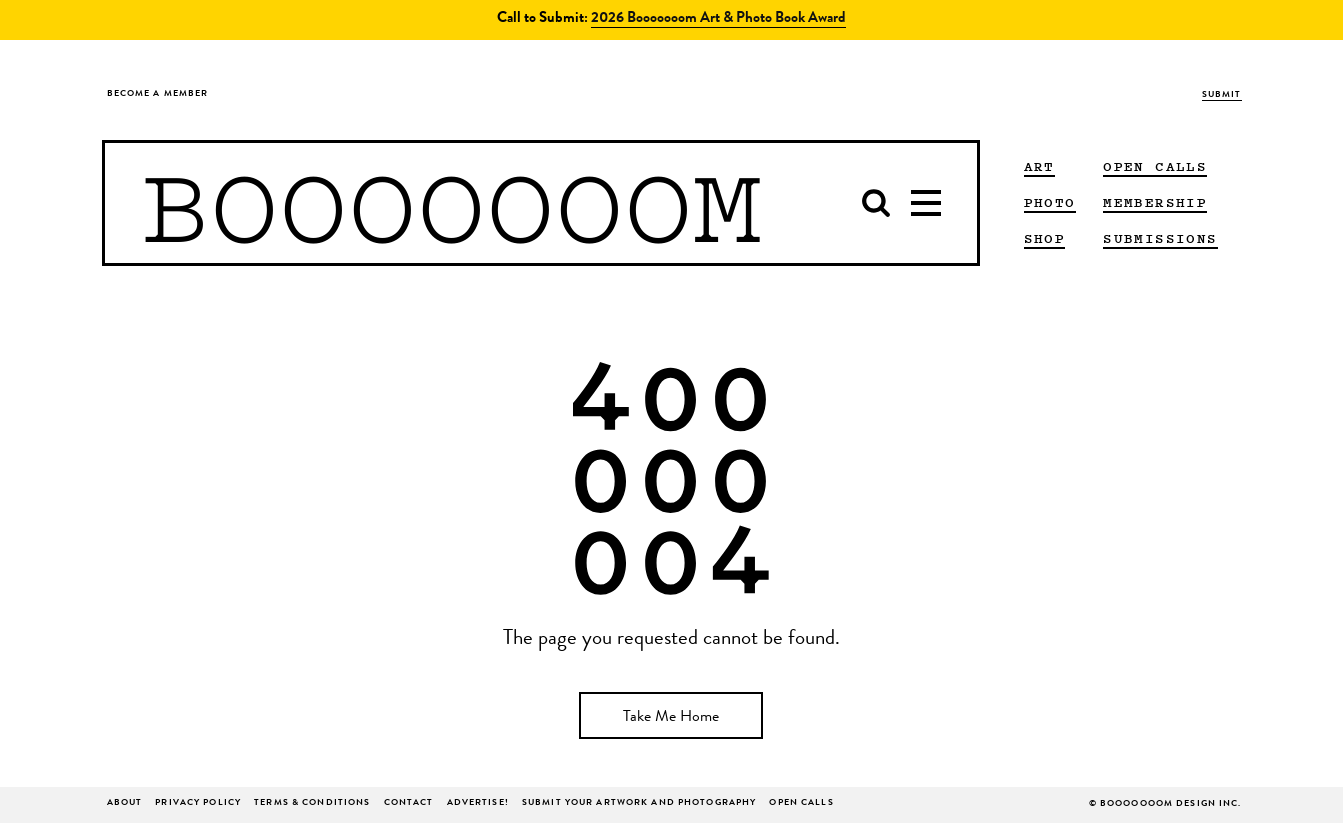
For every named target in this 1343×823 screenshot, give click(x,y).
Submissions (1160, 238)
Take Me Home (671, 718)
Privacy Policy (198, 803)
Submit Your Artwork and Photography (639, 803)
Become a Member (158, 94)
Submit (1222, 95)
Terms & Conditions (312, 803)
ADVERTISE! (478, 803)
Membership (1155, 202)
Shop (1045, 238)
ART (1039, 166)
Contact (409, 803)
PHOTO (1050, 202)
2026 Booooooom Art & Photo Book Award (718, 19)
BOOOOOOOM (451, 203)
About (125, 803)
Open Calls (1155, 166)
